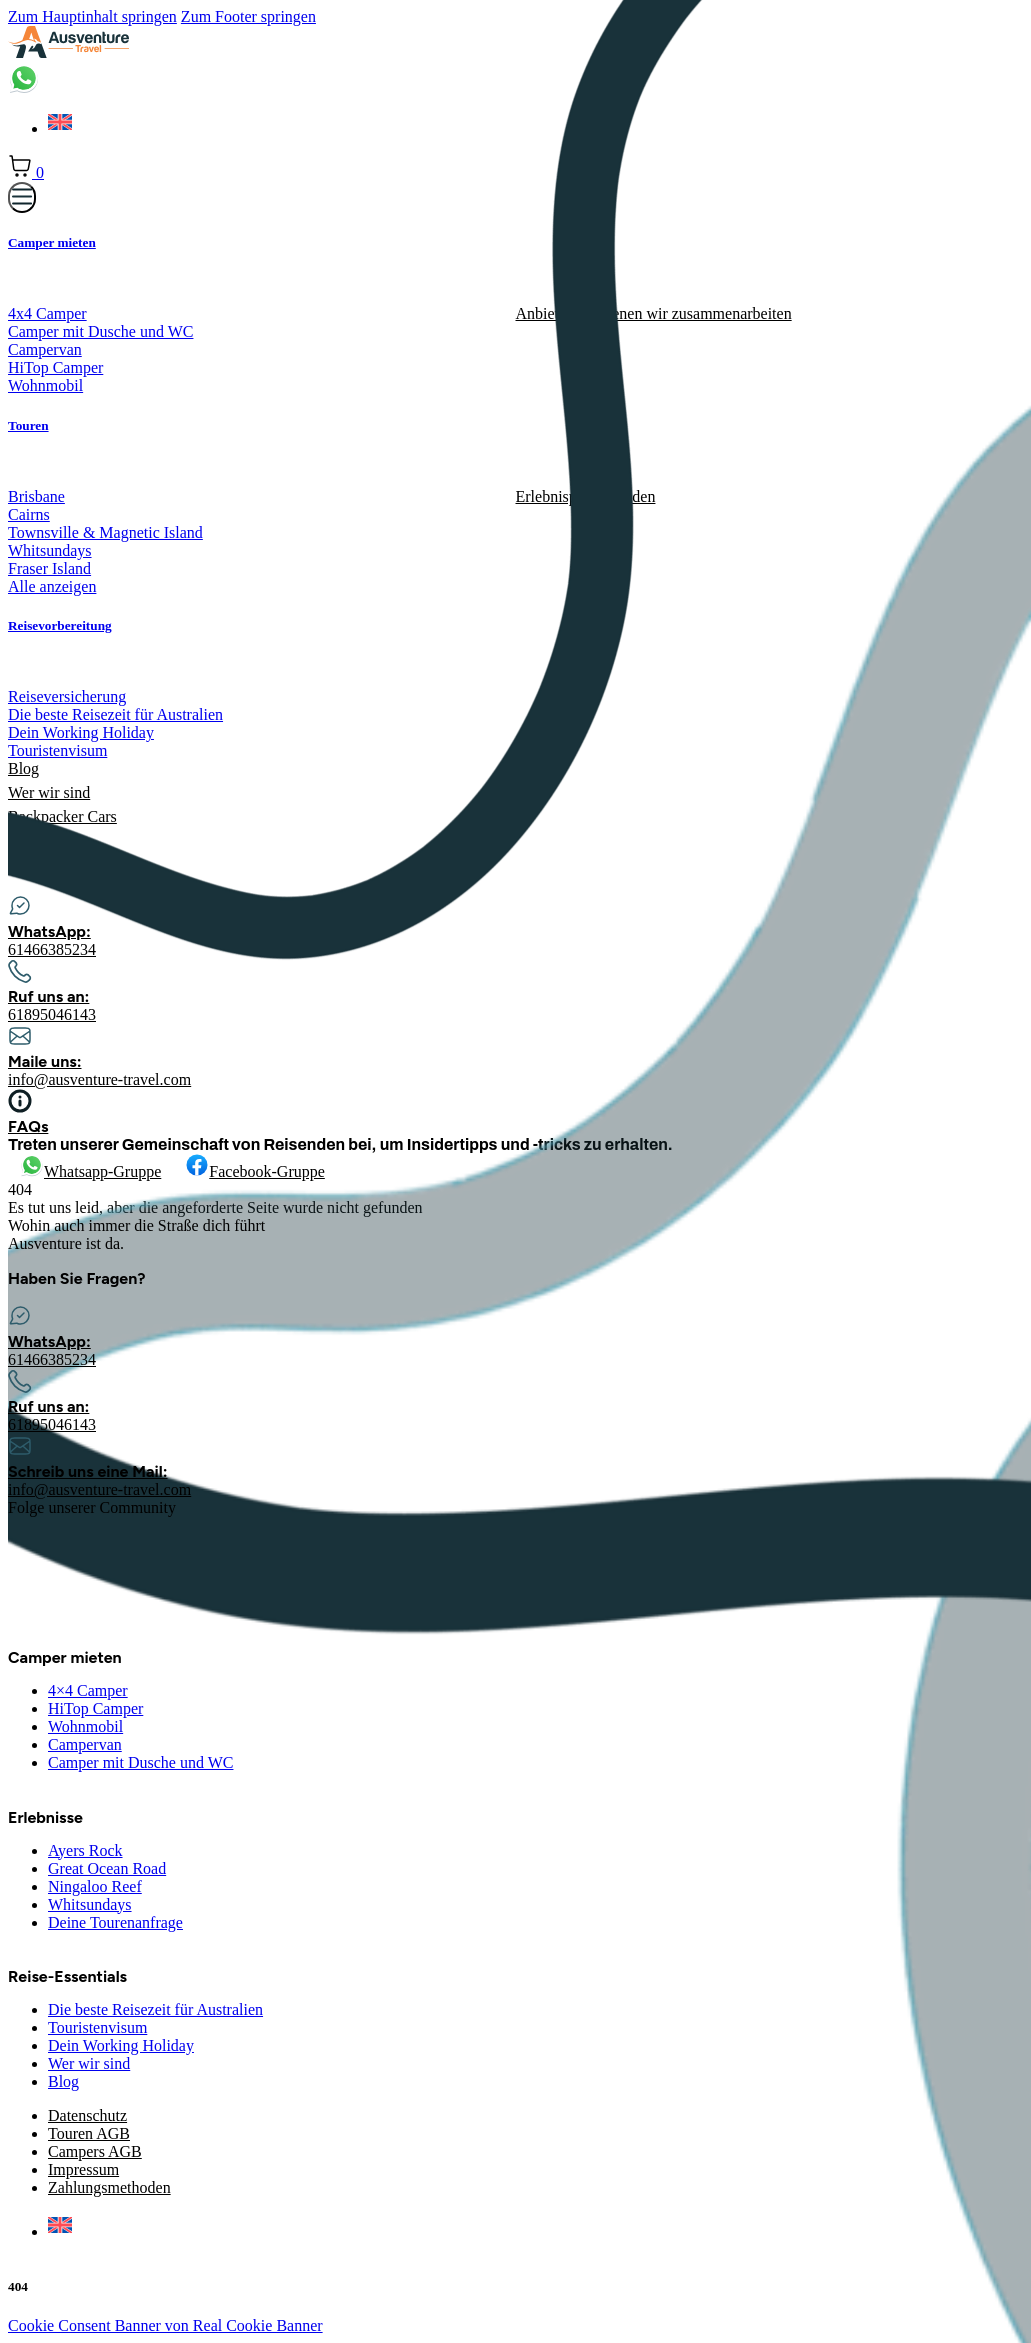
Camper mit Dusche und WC (140, 1762)
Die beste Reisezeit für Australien (155, 2009)
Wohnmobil (85, 1726)
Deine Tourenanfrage (115, 1922)
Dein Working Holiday (121, 2045)
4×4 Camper (88, 1690)
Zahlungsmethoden (109, 2187)
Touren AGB (89, 2133)
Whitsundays (90, 1904)
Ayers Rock (85, 1850)
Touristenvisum (97, 2027)
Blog (63, 2081)
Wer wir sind (89, 2063)
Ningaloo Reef (95, 1886)
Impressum (83, 2169)
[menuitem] (60, 2231)
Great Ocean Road (107, 1868)
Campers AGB (95, 2151)
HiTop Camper (95, 1708)
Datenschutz (87, 2115)
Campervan (85, 1744)
